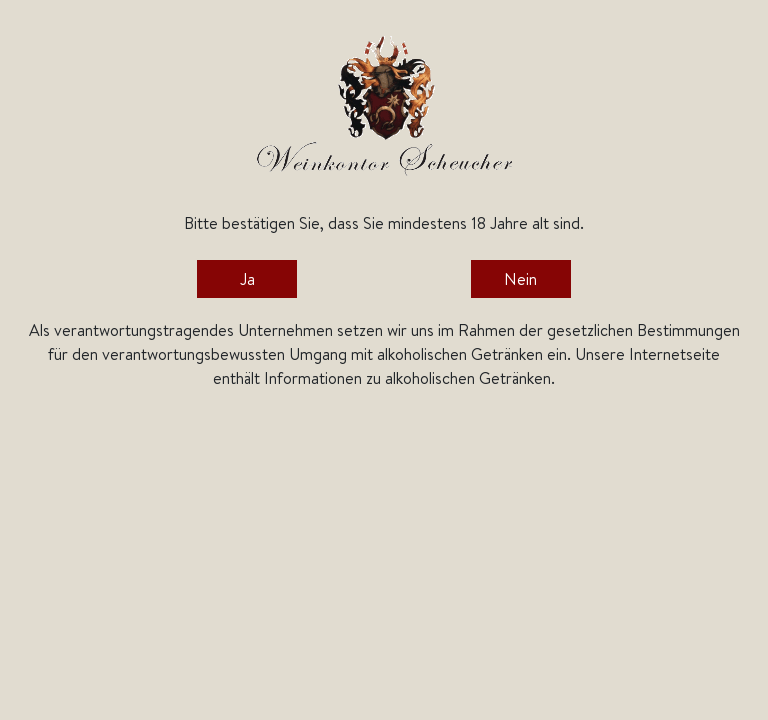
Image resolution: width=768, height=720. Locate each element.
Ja (247, 279)
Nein (520, 279)
